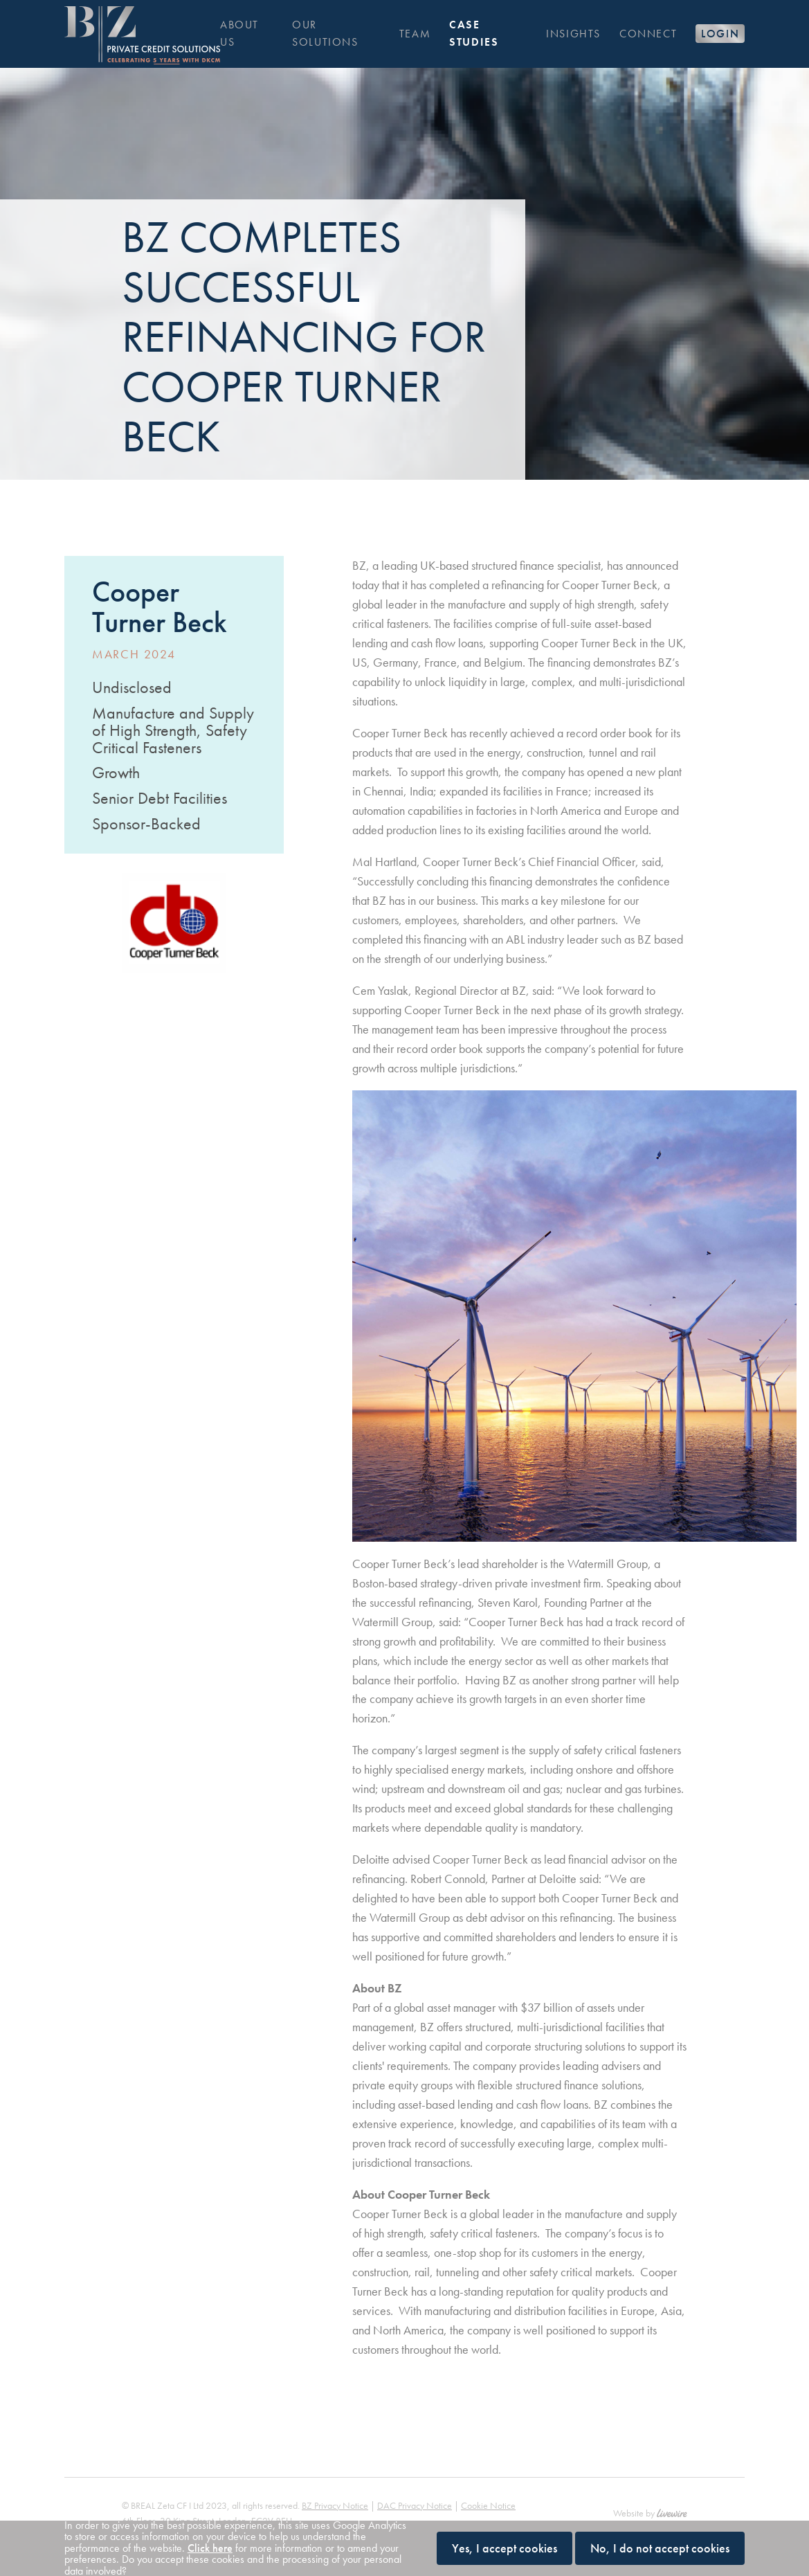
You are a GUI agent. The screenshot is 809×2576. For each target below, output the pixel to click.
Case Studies (473, 33)
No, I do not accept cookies (659, 2548)
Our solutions (325, 33)
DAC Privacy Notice (414, 2476)
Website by (650, 2484)
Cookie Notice (488, 2476)
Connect (648, 33)
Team (414, 33)
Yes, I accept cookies (504, 2548)
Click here (210, 2548)
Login (720, 33)
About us (239, 33)
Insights (573, 33)
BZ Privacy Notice (335, 2476)
